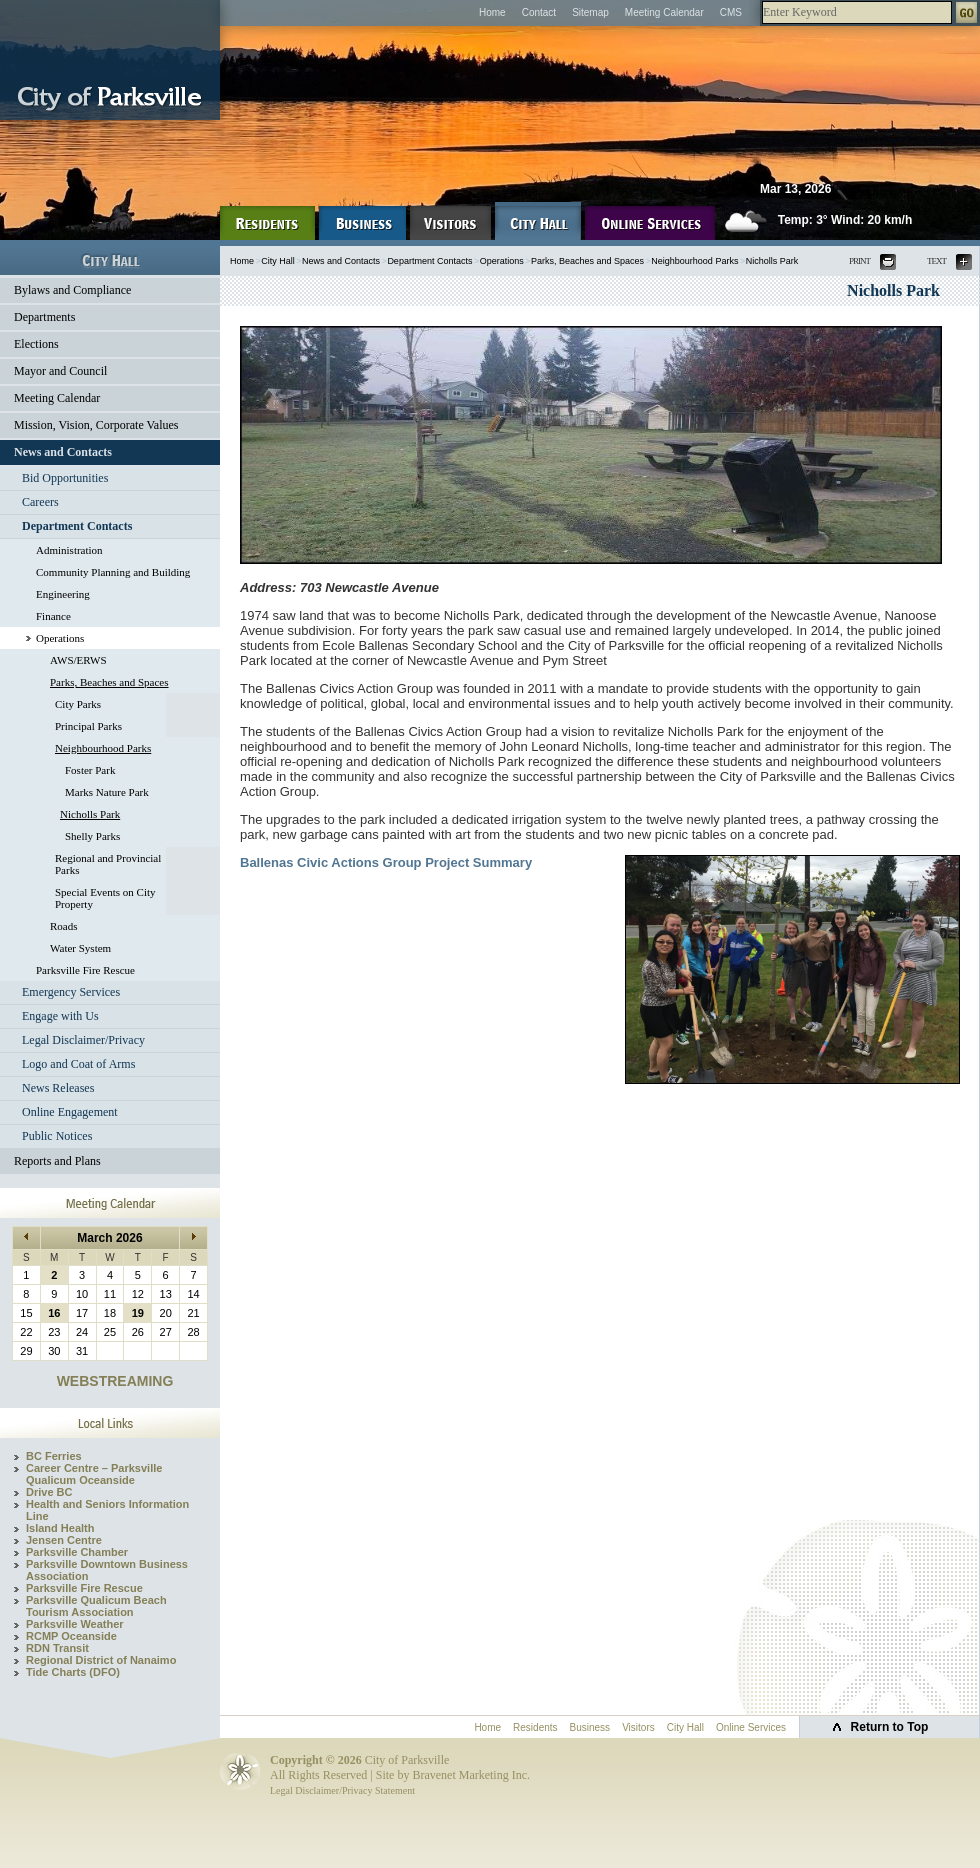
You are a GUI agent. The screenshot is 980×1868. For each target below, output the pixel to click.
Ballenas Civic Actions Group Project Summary (386, 862)
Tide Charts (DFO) (73, 1672)
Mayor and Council (60, 371)
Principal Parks (88, 726)
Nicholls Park (90, 814)
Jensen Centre (64, 1540)
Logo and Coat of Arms (78, 1064)
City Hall (278, 261)
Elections (36, 344)
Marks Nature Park (107, 792)
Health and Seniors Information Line (107, 1510)
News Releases (58, 1088)
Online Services (751, 1727)
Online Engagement (70, 1112)
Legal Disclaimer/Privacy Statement (342, 1790)
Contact (539, 12)
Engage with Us (60, 1016)
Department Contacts (77, 526)
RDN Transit (57, 1648)
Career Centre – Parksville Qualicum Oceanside (94, 1474)
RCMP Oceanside (71, 1636)
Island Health (60, 1528)
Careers (40, 502)
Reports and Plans (57, 1161)
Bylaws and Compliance (72, 290)
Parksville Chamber (77, 1552)
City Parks (78, 704)
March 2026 (109, 1238)
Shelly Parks (92, 836)
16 (54, 1313)
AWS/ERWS (78, 660)
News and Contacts (63, 452)
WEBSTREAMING (115, 1381)
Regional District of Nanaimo (101, 1660)
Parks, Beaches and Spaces (109, 682)
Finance (53, 616)
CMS (731, 12)
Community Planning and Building (113, 572)
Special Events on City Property (105, 898)
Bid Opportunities (65, 478)
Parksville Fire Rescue (85, 970)
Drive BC (49, 1492)
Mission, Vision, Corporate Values (96, 425)
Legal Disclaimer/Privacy (83, 1040)
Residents (535, 1727)
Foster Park (90, 770)
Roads (64, 926)
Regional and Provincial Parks (108, 864)
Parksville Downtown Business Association (107, 1570)
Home (492, 12)
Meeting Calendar (664, 12)
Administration (69, 550)
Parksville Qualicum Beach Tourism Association (96, 1606)
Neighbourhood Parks (103, 748)
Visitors (638, 1727)
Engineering (63, 594)
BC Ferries (54, 1456)
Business (590, 1727)
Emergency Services (71, 992)
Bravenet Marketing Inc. (471, 1775)
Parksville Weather (75, 1624)
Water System (80, 948)
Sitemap (590, 12)
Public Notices (57, 1136)
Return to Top (890, 1727)
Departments (44, 317)
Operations (60, 638)
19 (138, 1313)
